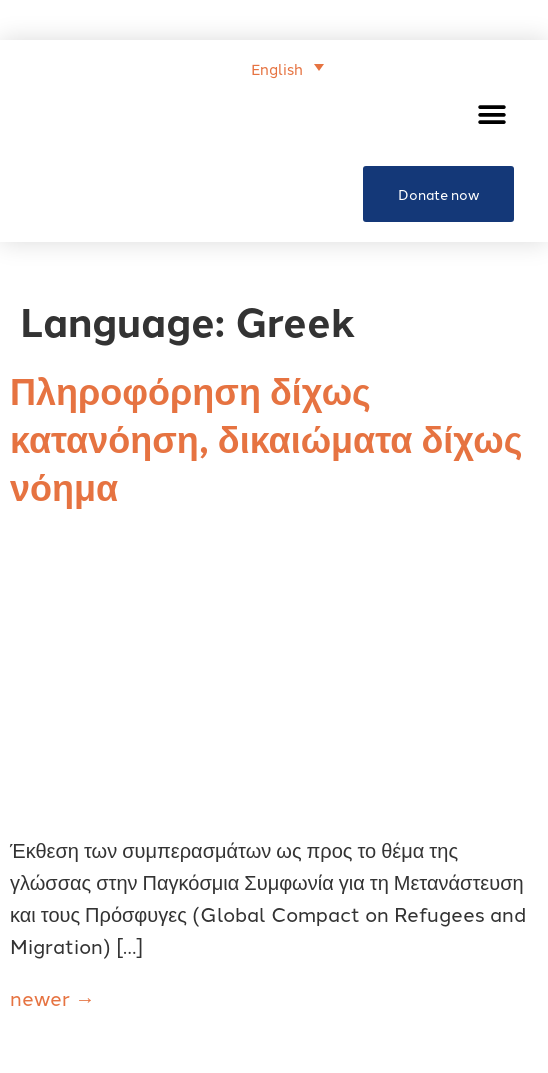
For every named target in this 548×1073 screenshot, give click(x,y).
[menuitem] (287, 67)
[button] (491, 114)
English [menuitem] (277, 68)
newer (52, 997)
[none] (179, 66)
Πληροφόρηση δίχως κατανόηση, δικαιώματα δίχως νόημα (266, 437)
